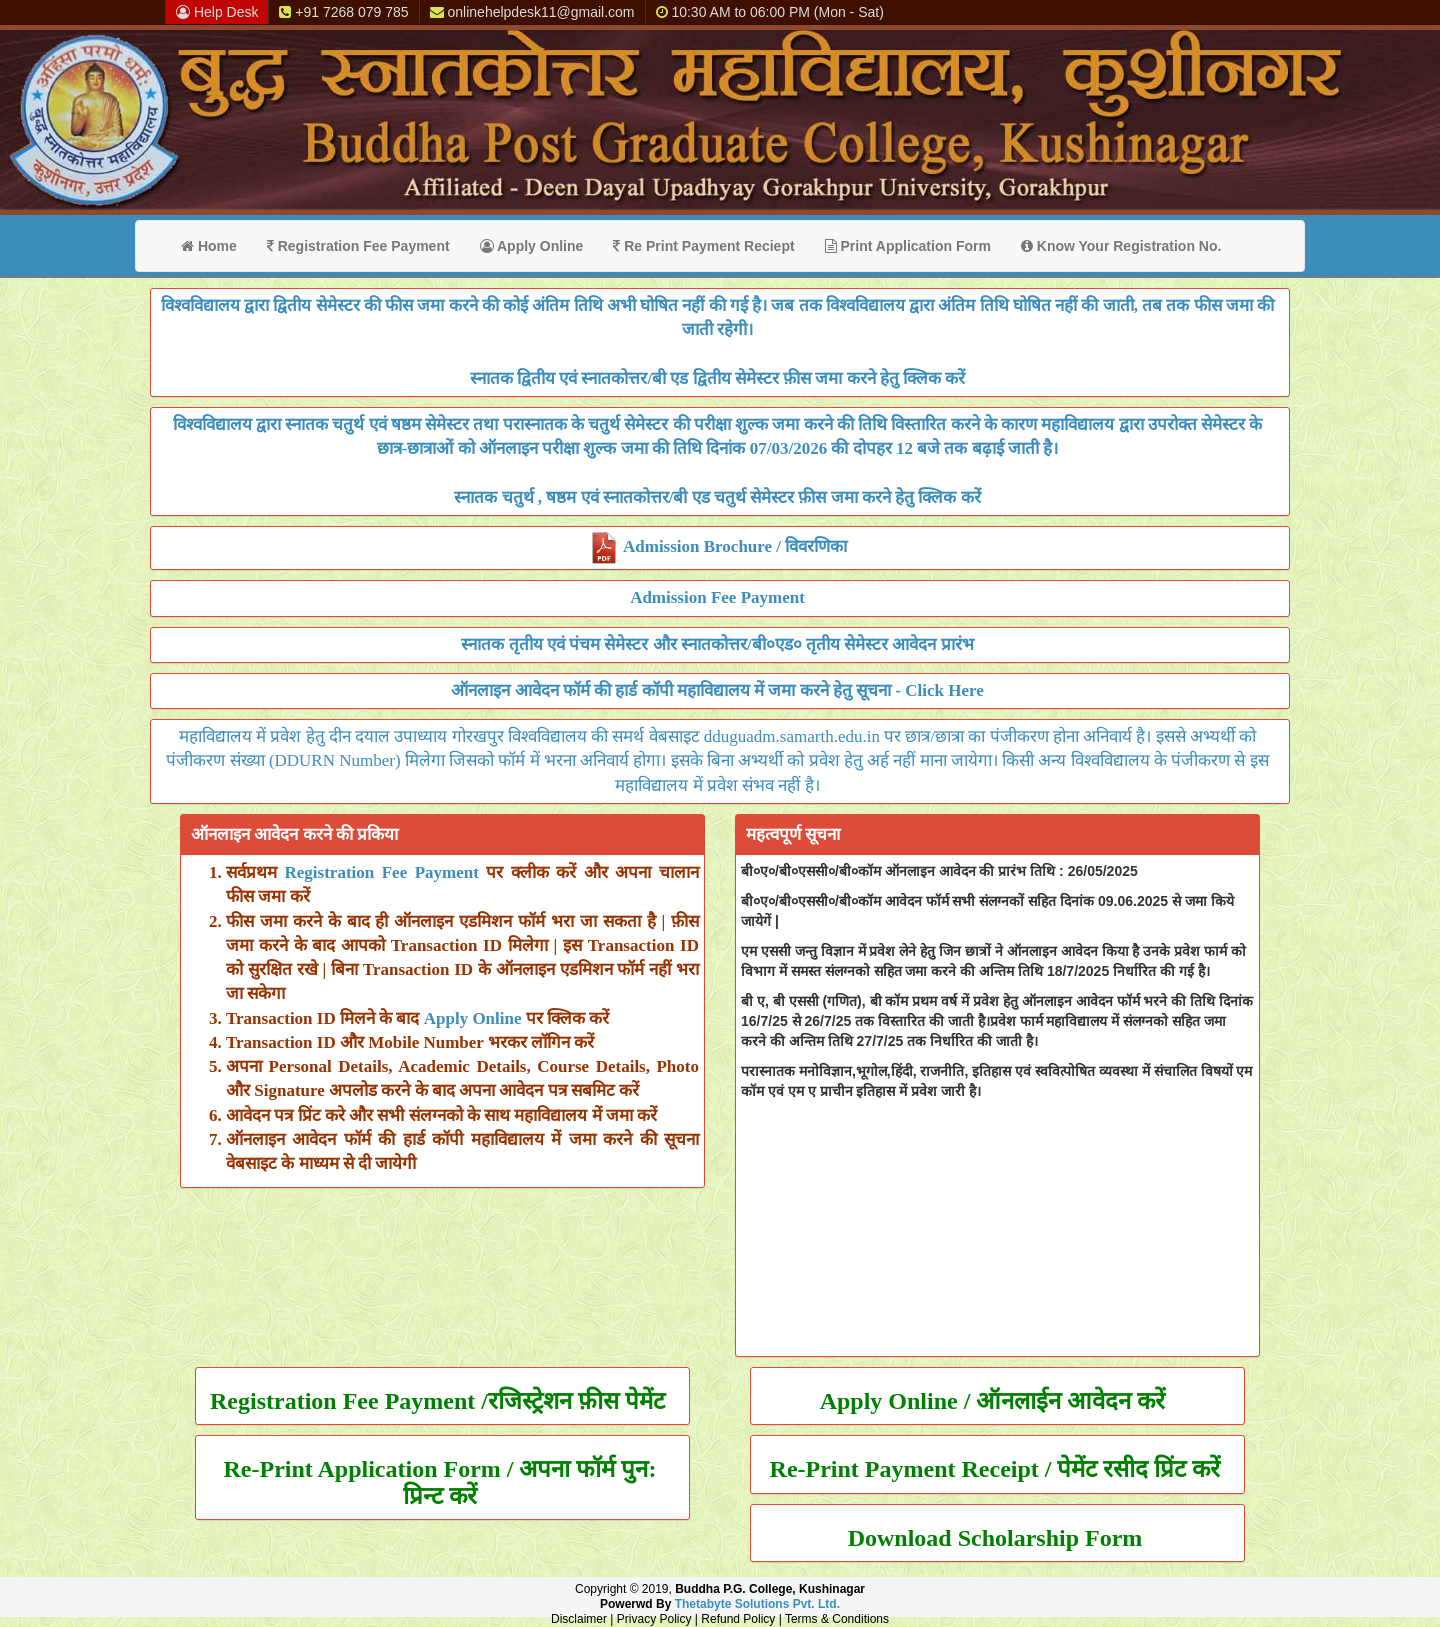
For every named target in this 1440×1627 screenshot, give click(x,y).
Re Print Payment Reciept (703, 246)
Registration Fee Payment (358, 246)
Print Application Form (908, 246)
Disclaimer (579, 1619)
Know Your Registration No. (1121, 246)
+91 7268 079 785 (343, 12)
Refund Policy (738, 1619)
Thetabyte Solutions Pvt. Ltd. (757, 1604)
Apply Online (532, 246)
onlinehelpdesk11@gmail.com (532, 12)
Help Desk (217, 12)
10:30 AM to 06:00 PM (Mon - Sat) (770, 12)
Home (209, 246)
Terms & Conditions (837, 1619)
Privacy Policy (654, 1619)
